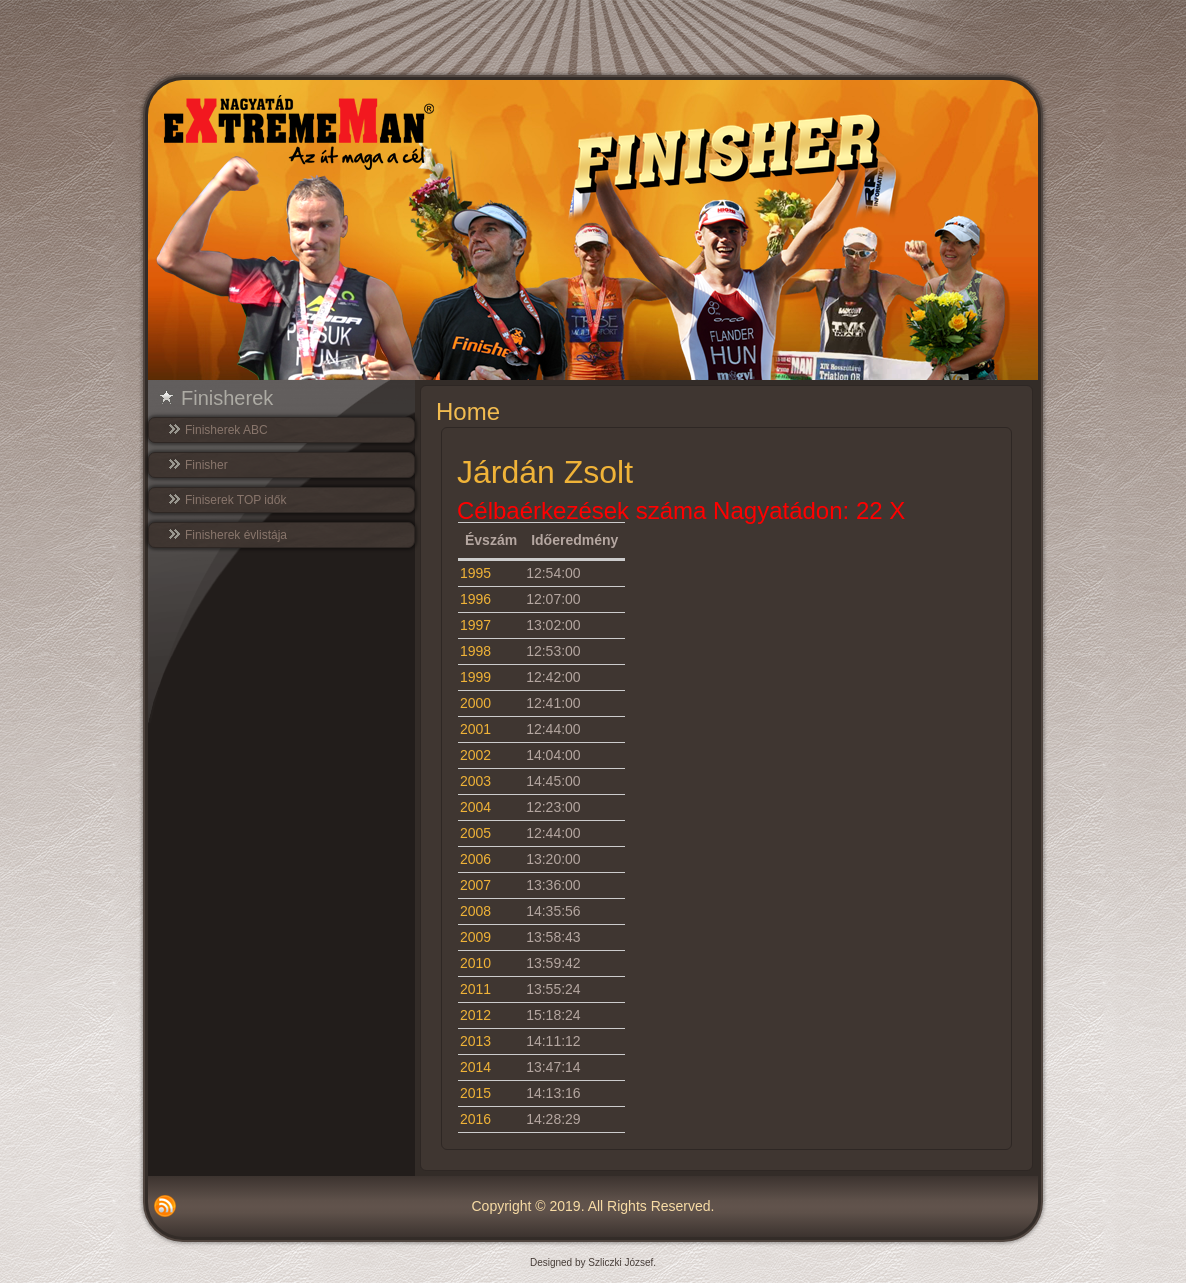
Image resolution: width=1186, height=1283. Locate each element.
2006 (475, 859)
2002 (475, 755)
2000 (475, 703)
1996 (475, 599)
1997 (475, 625)
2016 (475, 1119)
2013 (475, 1041)
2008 (475, 911)
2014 (475, 1067)
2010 (475, 963)
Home (468, 411)
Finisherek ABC (226, 430)
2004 (475, 807)
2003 (475, 781)
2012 (475, 1015)
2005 (475, 833)
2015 (475, 1093)
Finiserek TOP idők (235, 500)
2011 (475, 989)
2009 (475, 937)
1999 (475, 677)
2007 (475, 885)
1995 (475, 573)
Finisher (206, 465)
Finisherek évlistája (236, 535)
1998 (475, 651)
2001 (475, 729)
